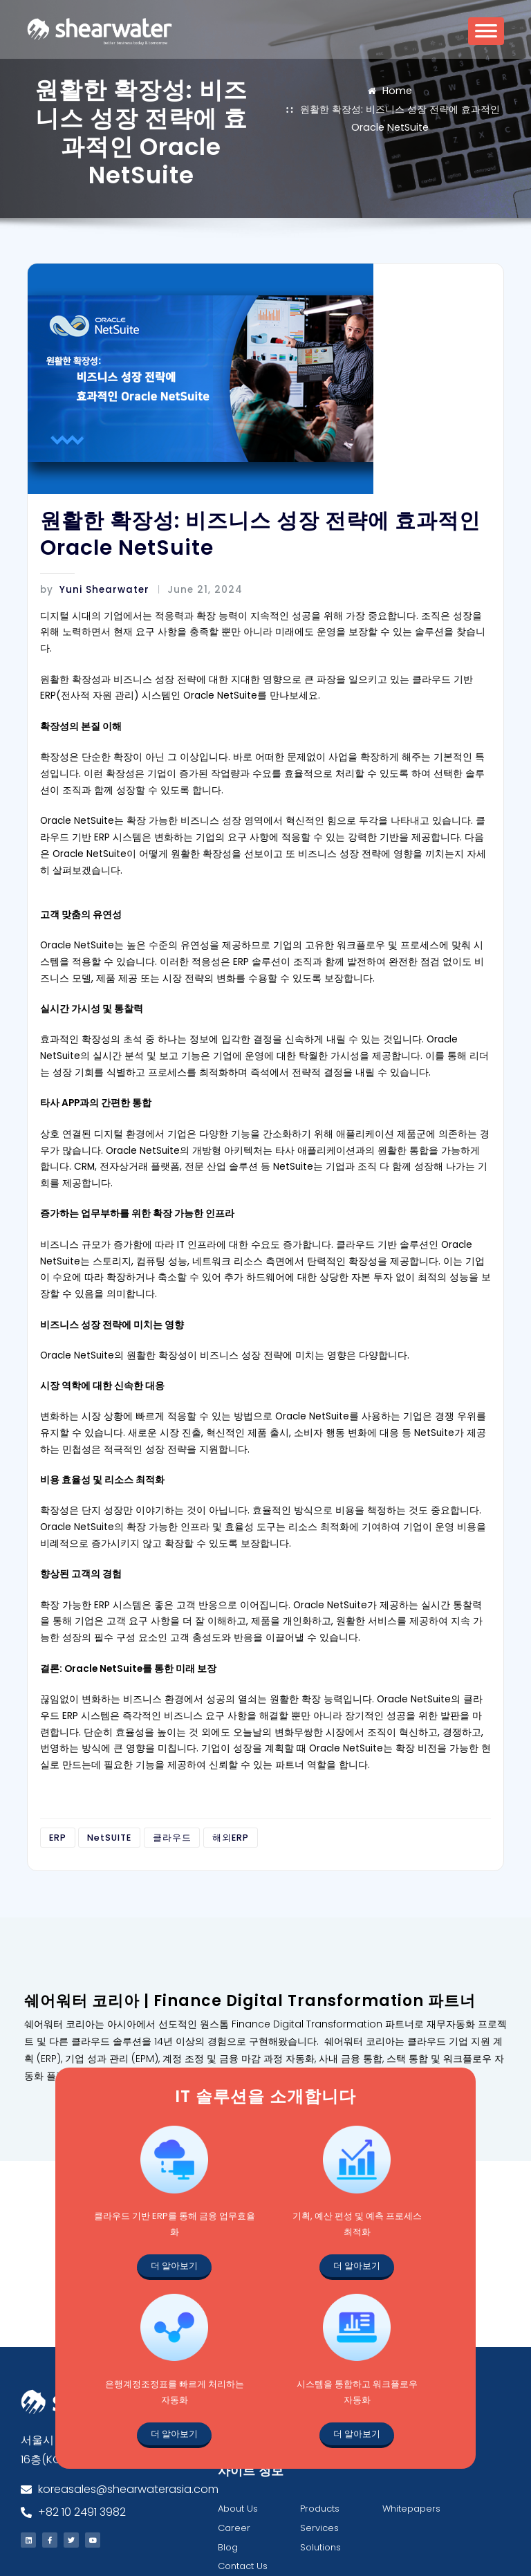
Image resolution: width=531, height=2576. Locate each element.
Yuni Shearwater (89, 588)
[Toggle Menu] (486, 35)
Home (397, 88)
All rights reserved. (458, 2552)
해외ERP (214, 1730)
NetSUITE (104, 1730)
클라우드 (161, 1730)
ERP (56, 1730)
